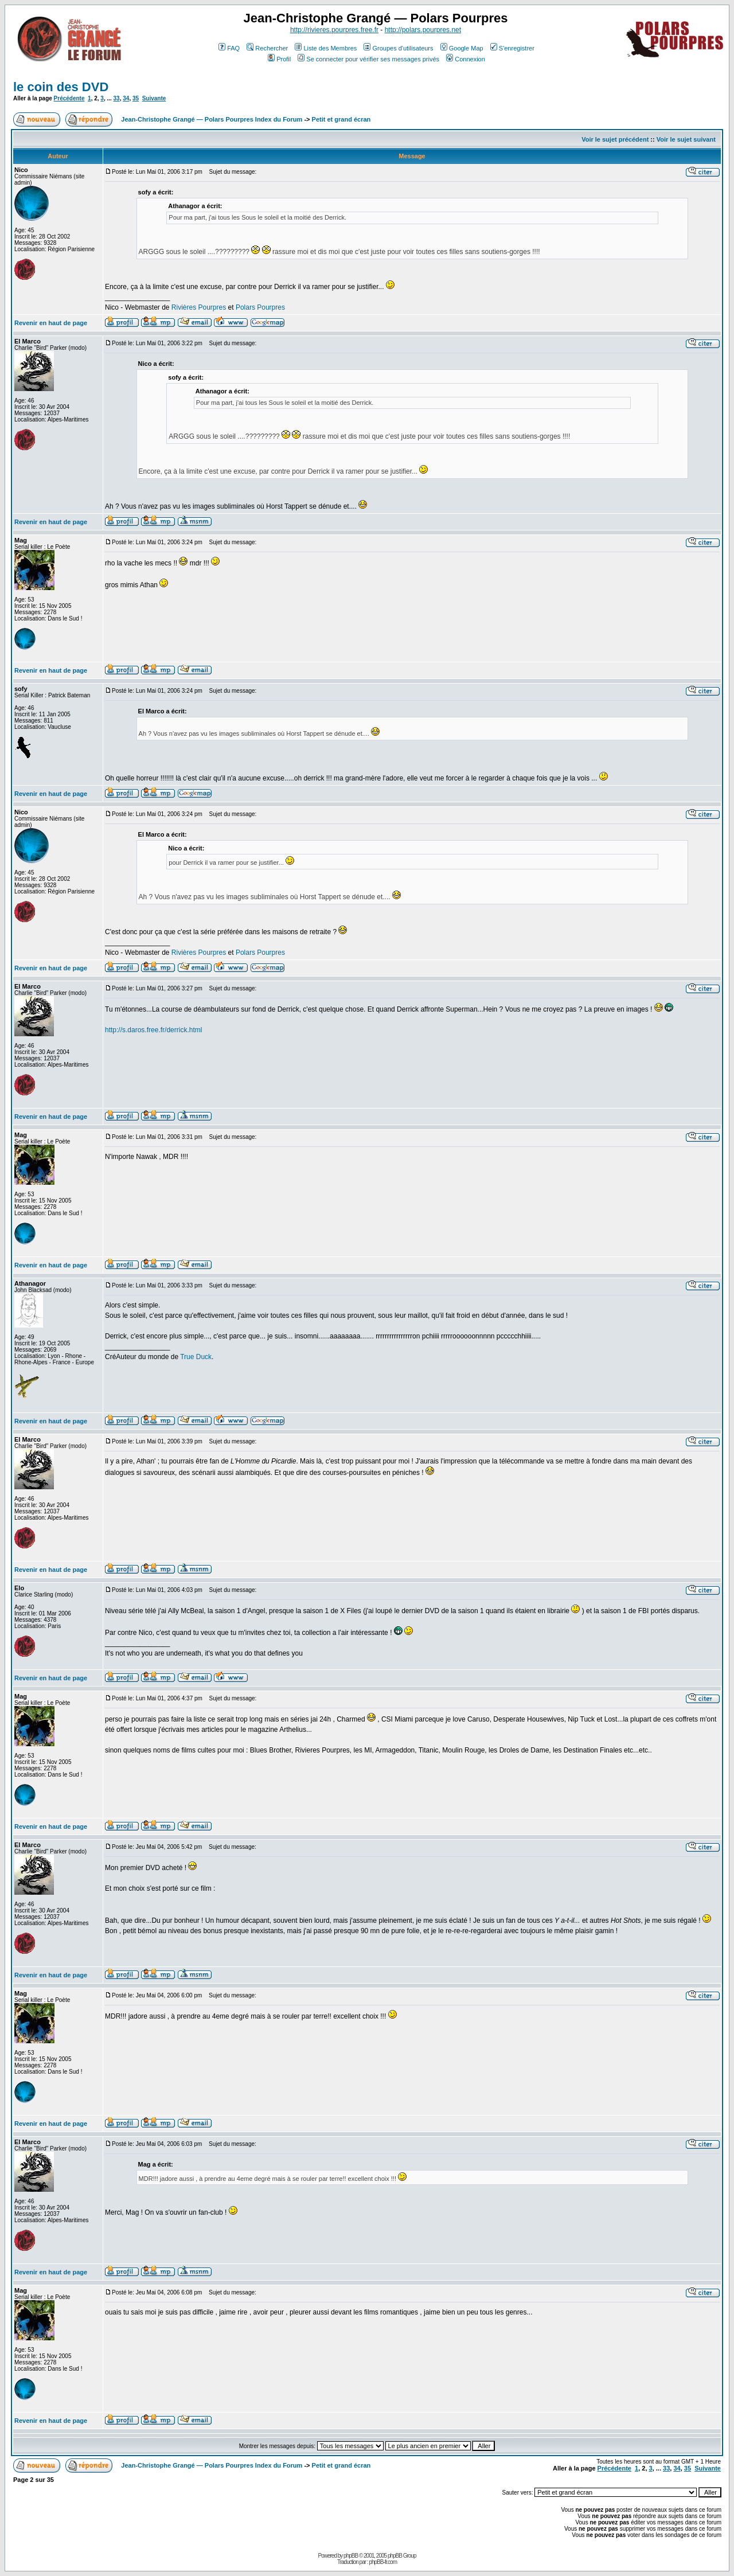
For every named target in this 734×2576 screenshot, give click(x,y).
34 (126, 98)
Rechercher (267, 48)
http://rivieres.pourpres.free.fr (334, 30)
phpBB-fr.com (383, 2562)
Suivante (154, 98)
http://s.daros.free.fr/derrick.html (153, 1030)
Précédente (69, 98)
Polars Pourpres (260, 307)
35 (135, 98)
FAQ (229, 48)
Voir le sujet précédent (615, 139)
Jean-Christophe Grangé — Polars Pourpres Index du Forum (211, 119)
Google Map (461, 48)
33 (117, 98)
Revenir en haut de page (50, 322)
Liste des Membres (326, 48)
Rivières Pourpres (198, 307)
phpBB (350, 2555)
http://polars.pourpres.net (423, 30)
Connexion (465, 59)
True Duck (196, 1357)
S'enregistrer (512, 48)
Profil (279, 59)
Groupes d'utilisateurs (398, 48)
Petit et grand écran (341, 119)
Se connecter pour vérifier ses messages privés (368, 59)
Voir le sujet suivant (686, 139)
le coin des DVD (60, 87)
